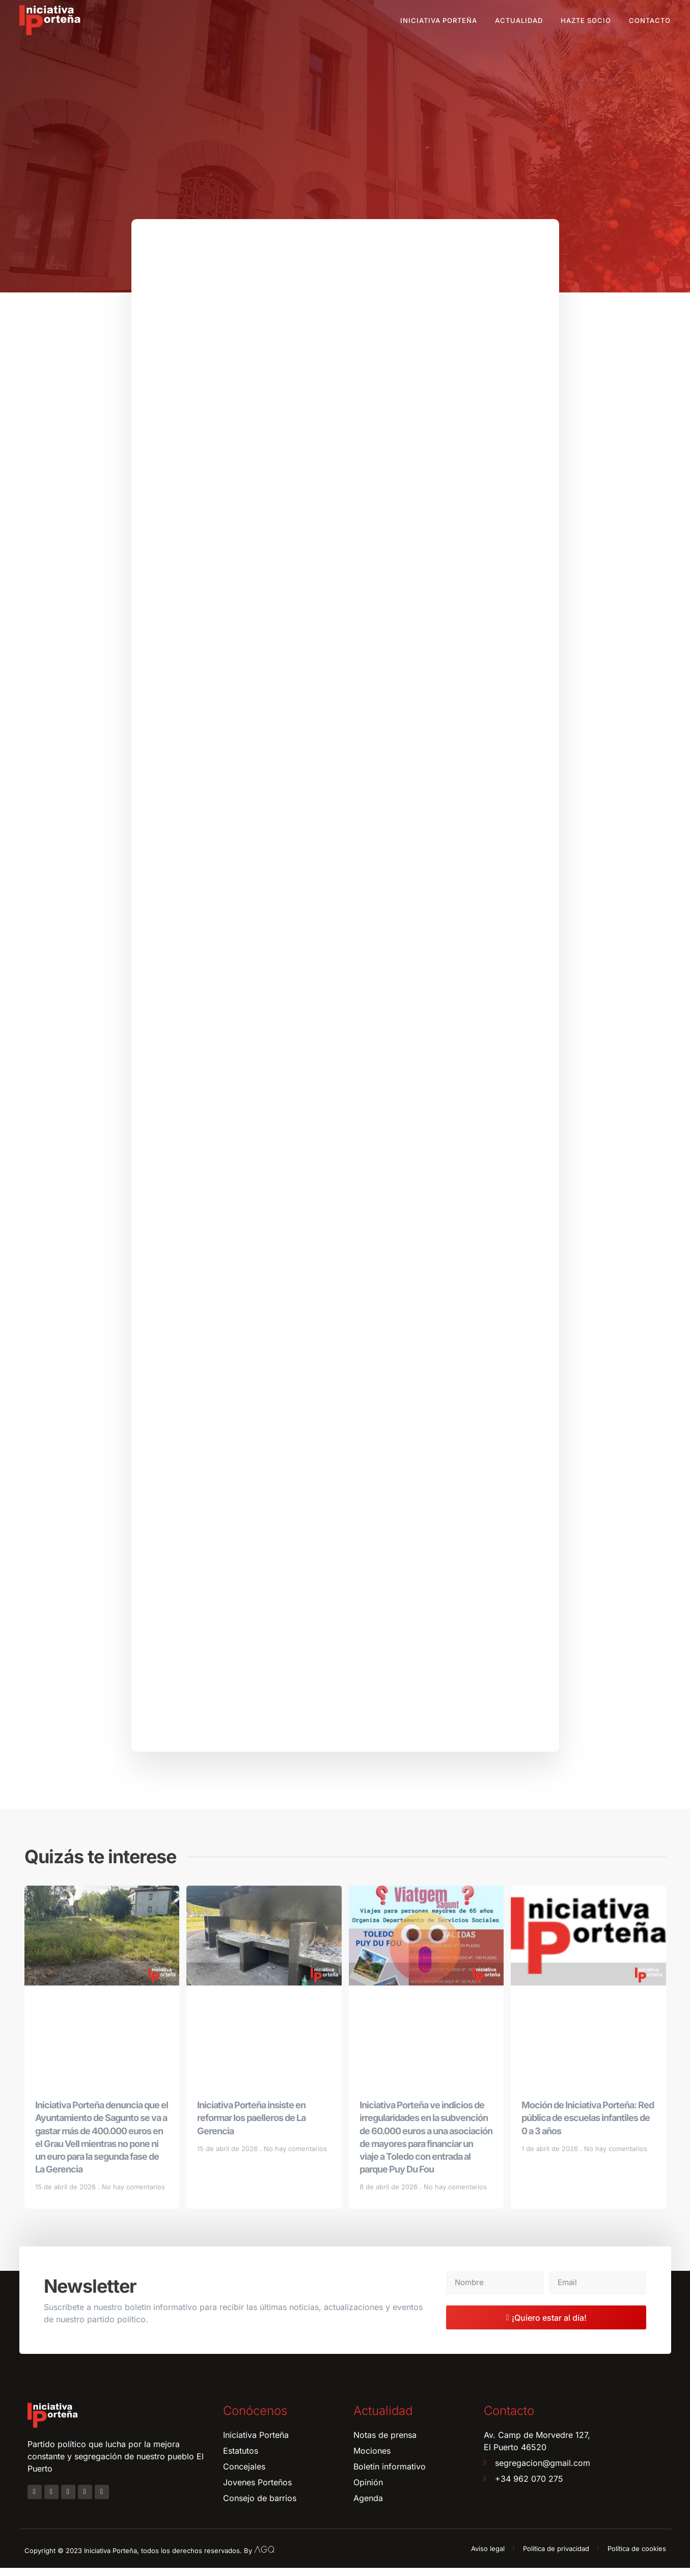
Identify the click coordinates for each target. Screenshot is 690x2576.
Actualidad (519, 20)
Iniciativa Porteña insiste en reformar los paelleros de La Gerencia (251, 2126)
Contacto (650, 20)
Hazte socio (586, 20)
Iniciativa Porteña (438, 20)
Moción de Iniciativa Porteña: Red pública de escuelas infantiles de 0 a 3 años (587, 2126)
